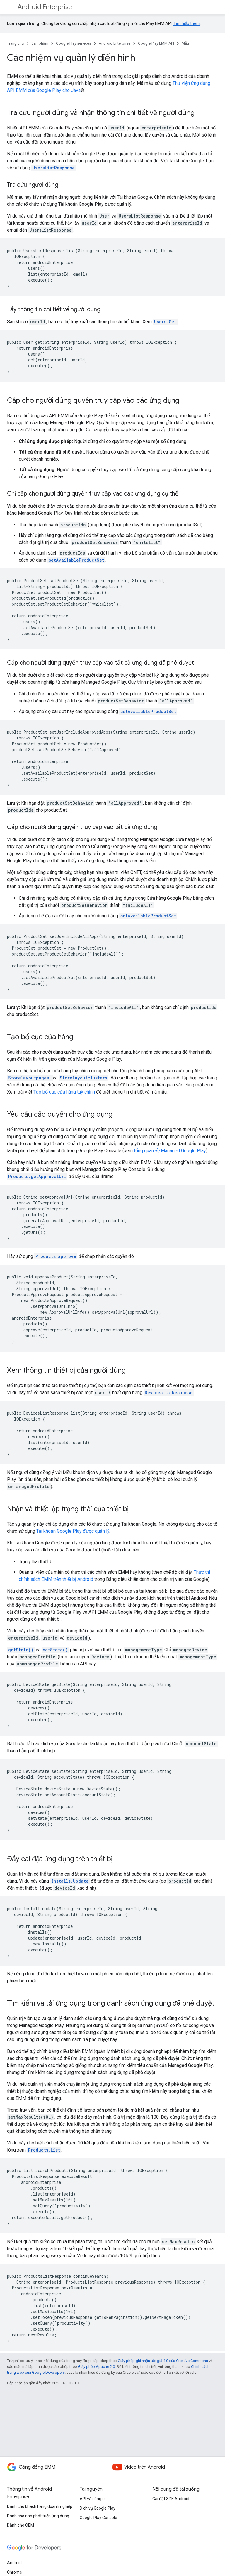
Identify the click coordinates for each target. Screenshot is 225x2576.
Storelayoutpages (30, 1078)
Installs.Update (69, 1881)
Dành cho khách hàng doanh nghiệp (39, 2506)
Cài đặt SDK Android (170, 2498)
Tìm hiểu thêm (186, 23)
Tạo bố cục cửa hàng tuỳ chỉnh (64, 1092)
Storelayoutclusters (83, 1078)
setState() (55, 1649)
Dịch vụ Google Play (97, 2508)
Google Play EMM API (156, 43)
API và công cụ (93, 2498)
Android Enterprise (45, 7)
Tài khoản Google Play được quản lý (72, 1531)
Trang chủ (15, 43)
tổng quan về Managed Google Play (170, 1150)
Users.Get (165, 321)
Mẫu (185, 43)
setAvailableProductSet (76, 560)
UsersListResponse (54, 168)
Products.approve (55, 1256)
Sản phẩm (39, 43)
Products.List (44, 2150)
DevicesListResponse (168, 1392)
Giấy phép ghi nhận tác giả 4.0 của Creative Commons (163, 2360)
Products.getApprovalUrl (37, 1176)
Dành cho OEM (20, 2525)
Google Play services (73, 43)
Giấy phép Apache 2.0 (96, 2366)
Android (14, 2562)
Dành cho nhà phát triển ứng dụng (38, 2515)
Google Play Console (98, 2517)
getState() (20, 1649)
